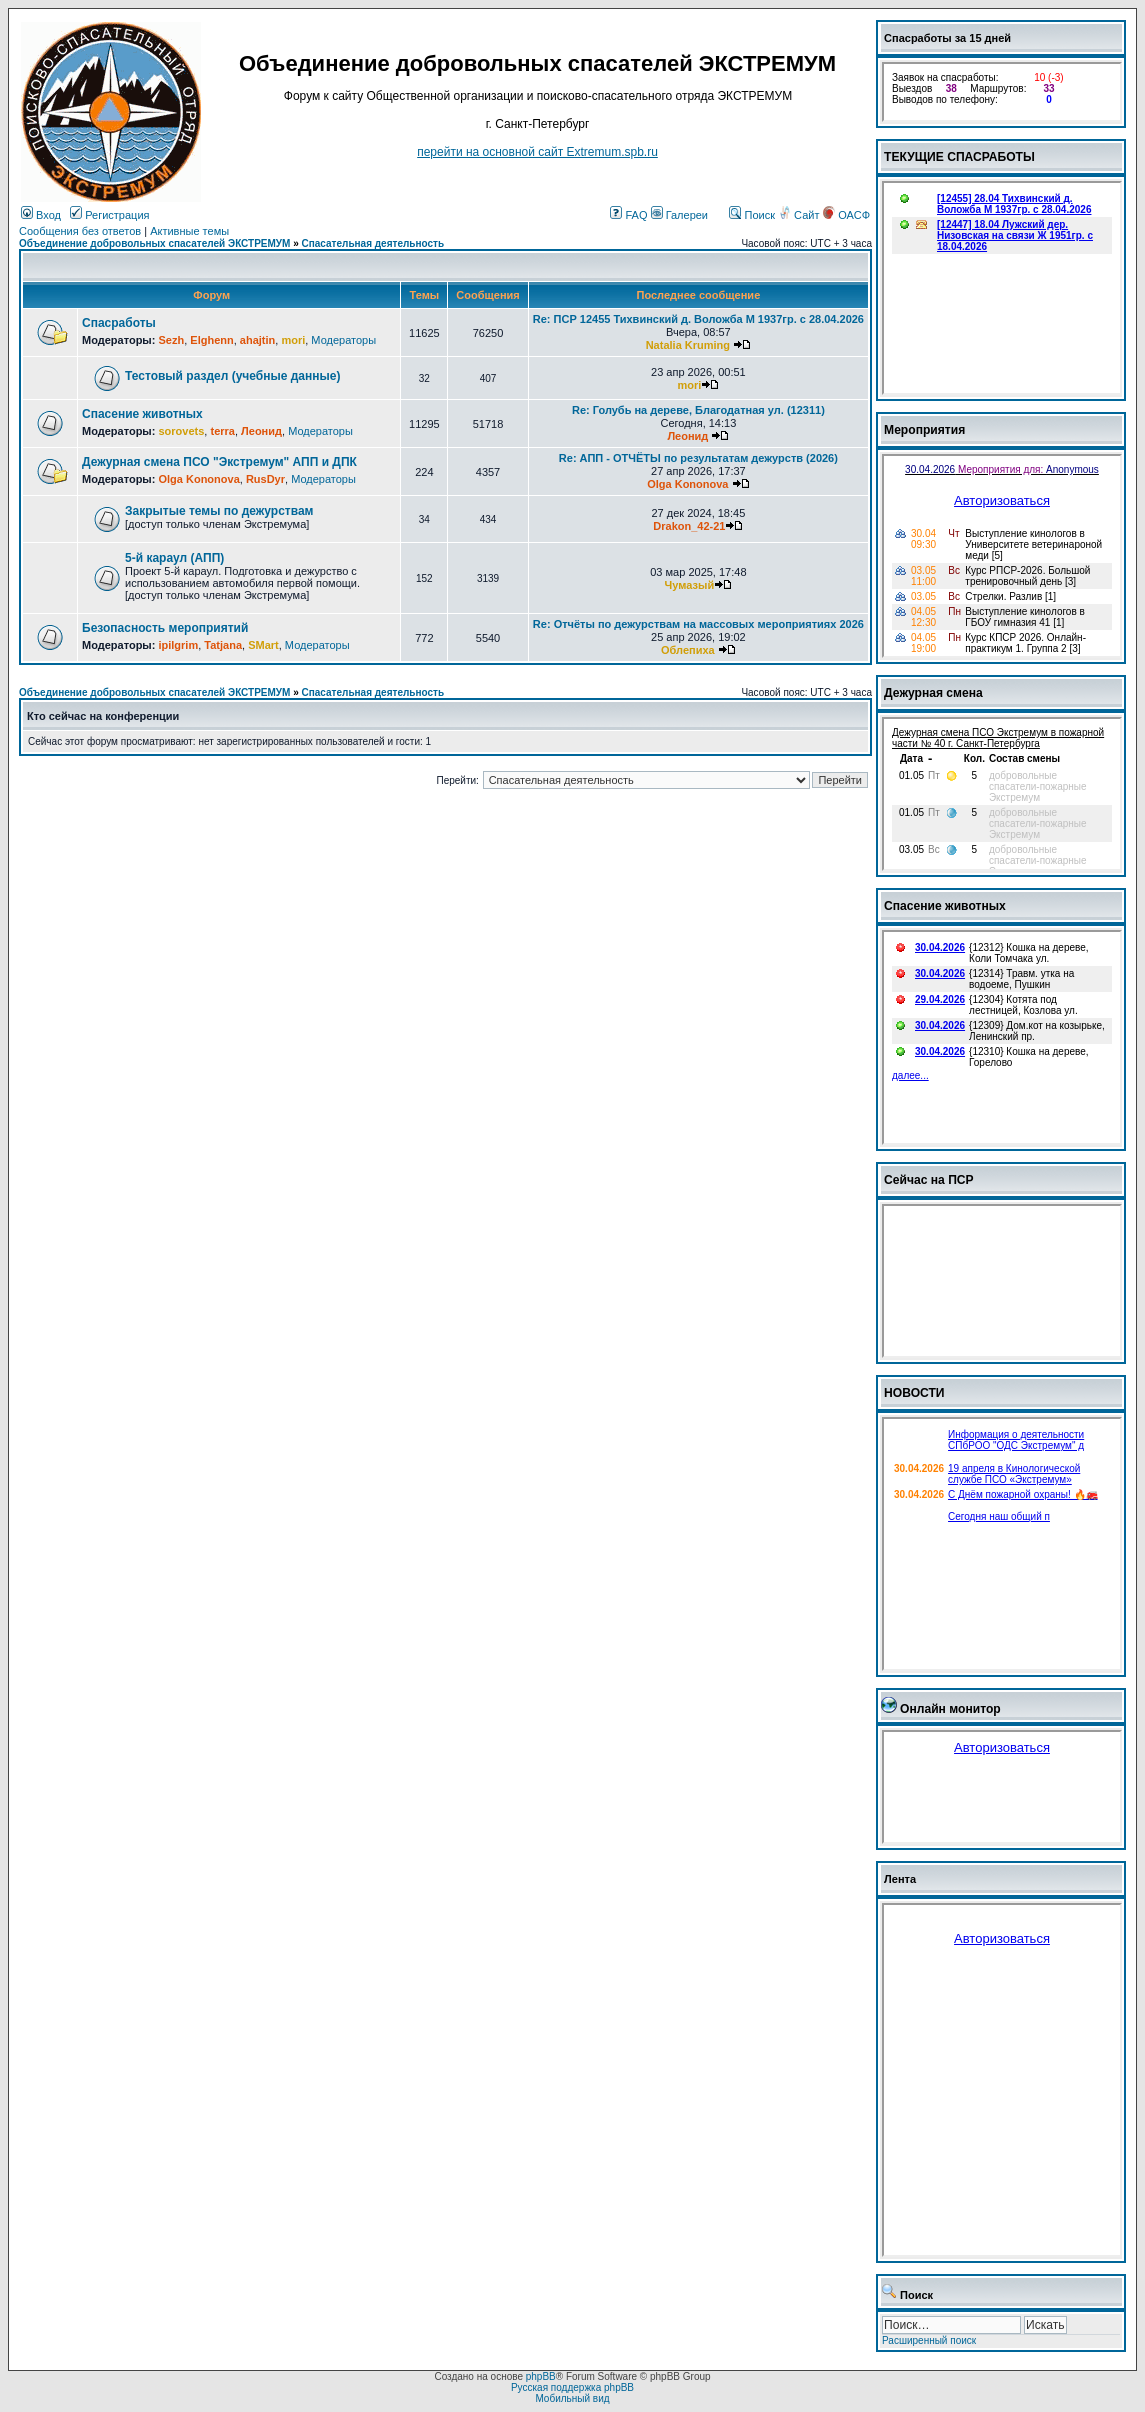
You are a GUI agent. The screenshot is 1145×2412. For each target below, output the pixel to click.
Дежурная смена (933, 693)
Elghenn (211, 340)
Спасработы (119, 323)
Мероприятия (924, 430)
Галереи (679, 215)
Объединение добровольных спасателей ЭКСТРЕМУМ (154, 243)
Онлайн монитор (950, 1709)
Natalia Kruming (688, 345)
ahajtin (257, 340)
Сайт (800, 215)
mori (293, 340)
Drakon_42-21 (689, 526)
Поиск (752, 215)
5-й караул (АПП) (174, 558)
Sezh (171, 340)
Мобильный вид (572, 2398)
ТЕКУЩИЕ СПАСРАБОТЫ (959, 157)
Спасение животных (142, 414)
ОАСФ (846, 215)
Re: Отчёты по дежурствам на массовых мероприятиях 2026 (698, 624)
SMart (263, 645)
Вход (41, 215)
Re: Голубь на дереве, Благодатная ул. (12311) (698, 410)
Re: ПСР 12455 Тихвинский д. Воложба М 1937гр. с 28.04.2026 (698, 319)
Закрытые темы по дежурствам (219, 511)
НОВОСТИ (914, 1393)
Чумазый (690, 585)
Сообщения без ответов (80, 231)
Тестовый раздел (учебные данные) (232, 376)
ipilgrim (178, 645)
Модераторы (343, 340)
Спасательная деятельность (373, 243)
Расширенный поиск (929, 2340)
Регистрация (109, 215)
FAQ (628, 215)
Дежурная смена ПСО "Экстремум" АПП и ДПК (219, 462)
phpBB (541, 2376)
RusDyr (265, 479)
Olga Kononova (198, 479)
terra (222, 431)
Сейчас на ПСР (929, 1180)
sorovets (181, 431)
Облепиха (688, 650)
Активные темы (189, 231)
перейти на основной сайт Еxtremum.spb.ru (537, 152)
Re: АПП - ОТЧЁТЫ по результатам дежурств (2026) (698, 458)
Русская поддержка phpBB (572, 2387)
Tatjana (223, 645)
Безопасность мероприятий (165, 628)
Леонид (261, 431)
